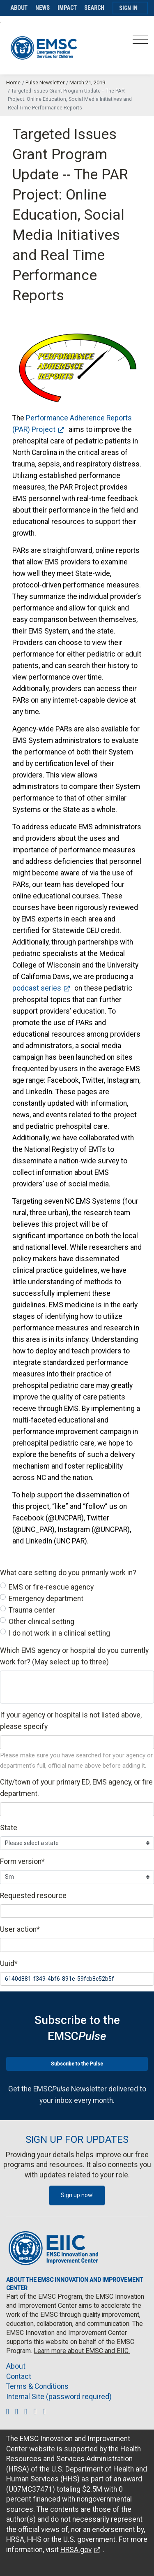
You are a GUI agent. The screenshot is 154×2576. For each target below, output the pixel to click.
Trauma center (32, 1610)
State (8, 1828)
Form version (22, 1861)
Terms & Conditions (37, 2386)
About (19, 8)
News (42, 8)
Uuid (9, 1963)
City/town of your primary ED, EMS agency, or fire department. (76, 1788)
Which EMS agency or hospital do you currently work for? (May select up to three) (74, 1656)
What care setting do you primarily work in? (68, 1573)
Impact (67, 8)
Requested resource (33, 1895)
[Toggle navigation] (140, 42)
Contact (18, 2376)
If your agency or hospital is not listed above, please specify (71, 1721)
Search (94, 8)
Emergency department (46, 1598)
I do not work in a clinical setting (59, 1633)
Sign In (128, 8)
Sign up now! (77, 2195)
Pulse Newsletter (44, 82)
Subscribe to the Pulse (77, 2064)
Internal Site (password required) (59, 2397)
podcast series (36, 988)
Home (13, 82)
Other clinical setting (41, 1622)
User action (20, 1929)
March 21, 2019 (87, 82)
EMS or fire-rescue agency (51, 1587)
